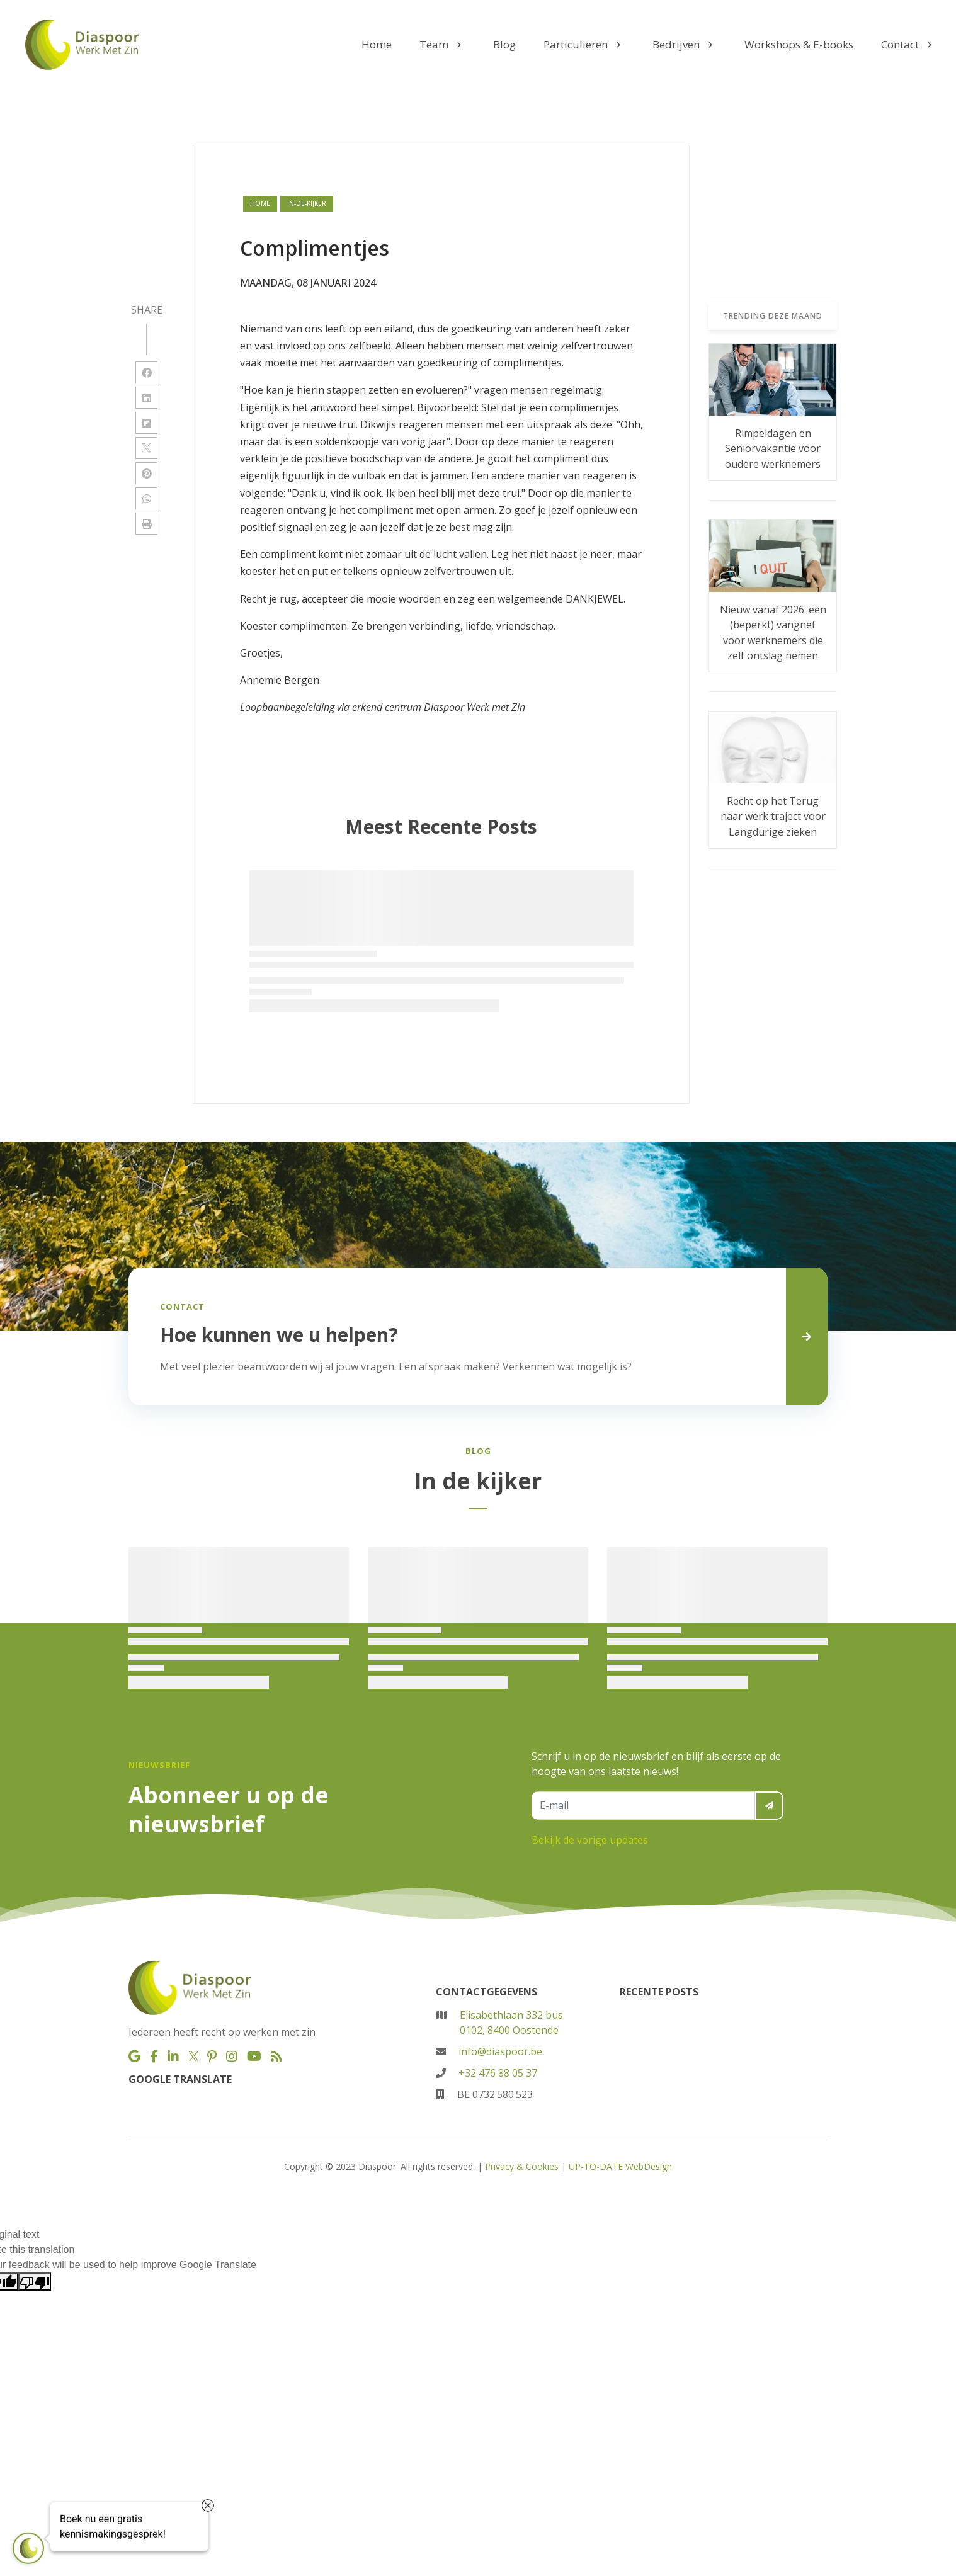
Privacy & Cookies (522, 2166)
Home (260, 203)
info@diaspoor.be (500, 2051)
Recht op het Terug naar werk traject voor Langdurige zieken (773, 816)
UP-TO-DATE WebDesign (620, 2166)
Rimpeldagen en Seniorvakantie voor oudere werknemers (773, 448)
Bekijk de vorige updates (590, 1840)
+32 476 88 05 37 (497, 2073)
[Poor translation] (34, 2281)
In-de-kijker (306, 203)
